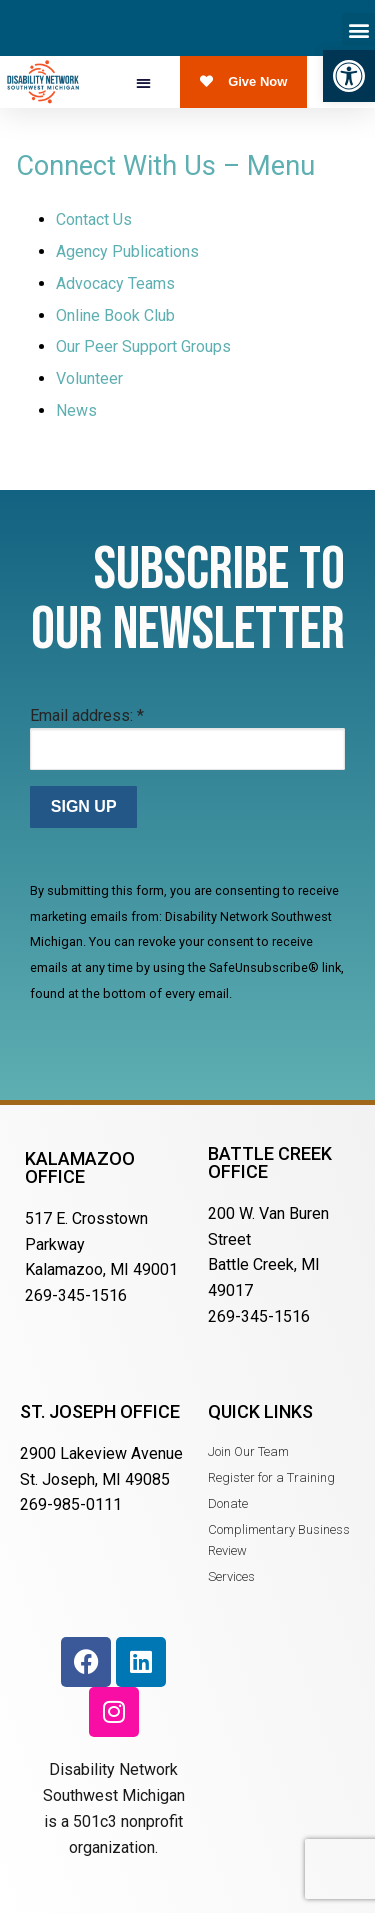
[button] (349, 76)
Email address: (87, 715)
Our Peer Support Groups (143, 346)
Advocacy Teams (115, 283)
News (76, 410)
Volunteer (89, 378)
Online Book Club (115, 315)
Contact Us (94, 219)
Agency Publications (127, 251)
